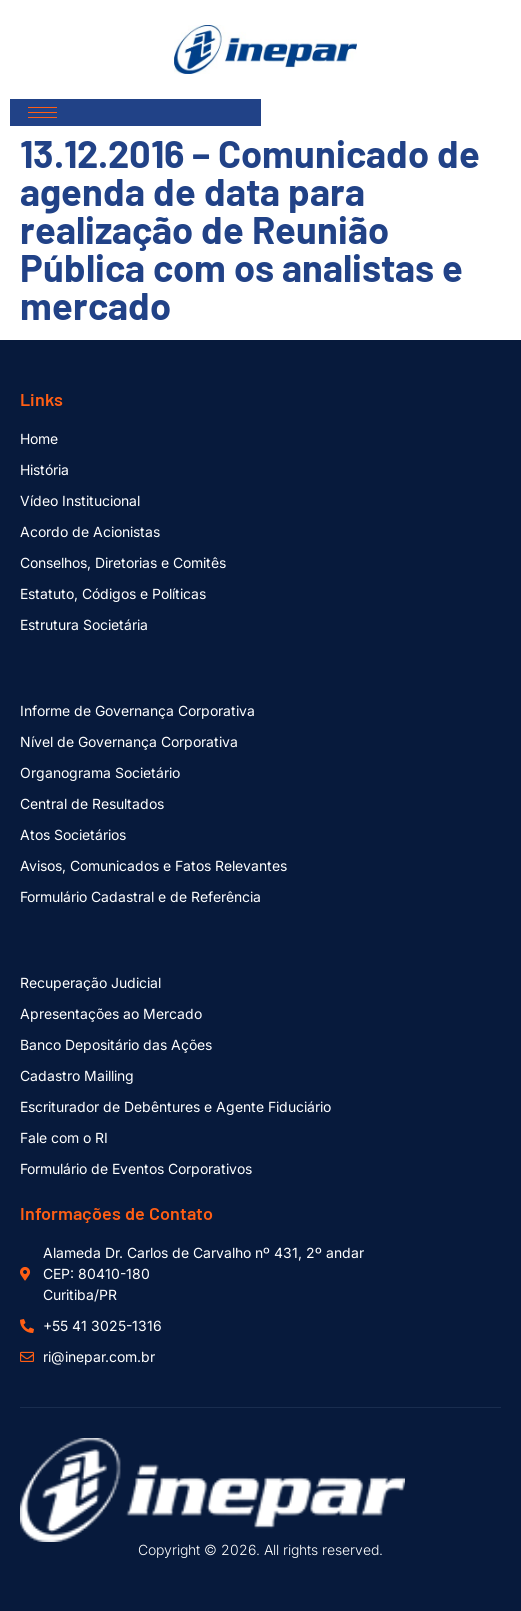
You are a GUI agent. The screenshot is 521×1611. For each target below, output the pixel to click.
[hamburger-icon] (42, 112)
